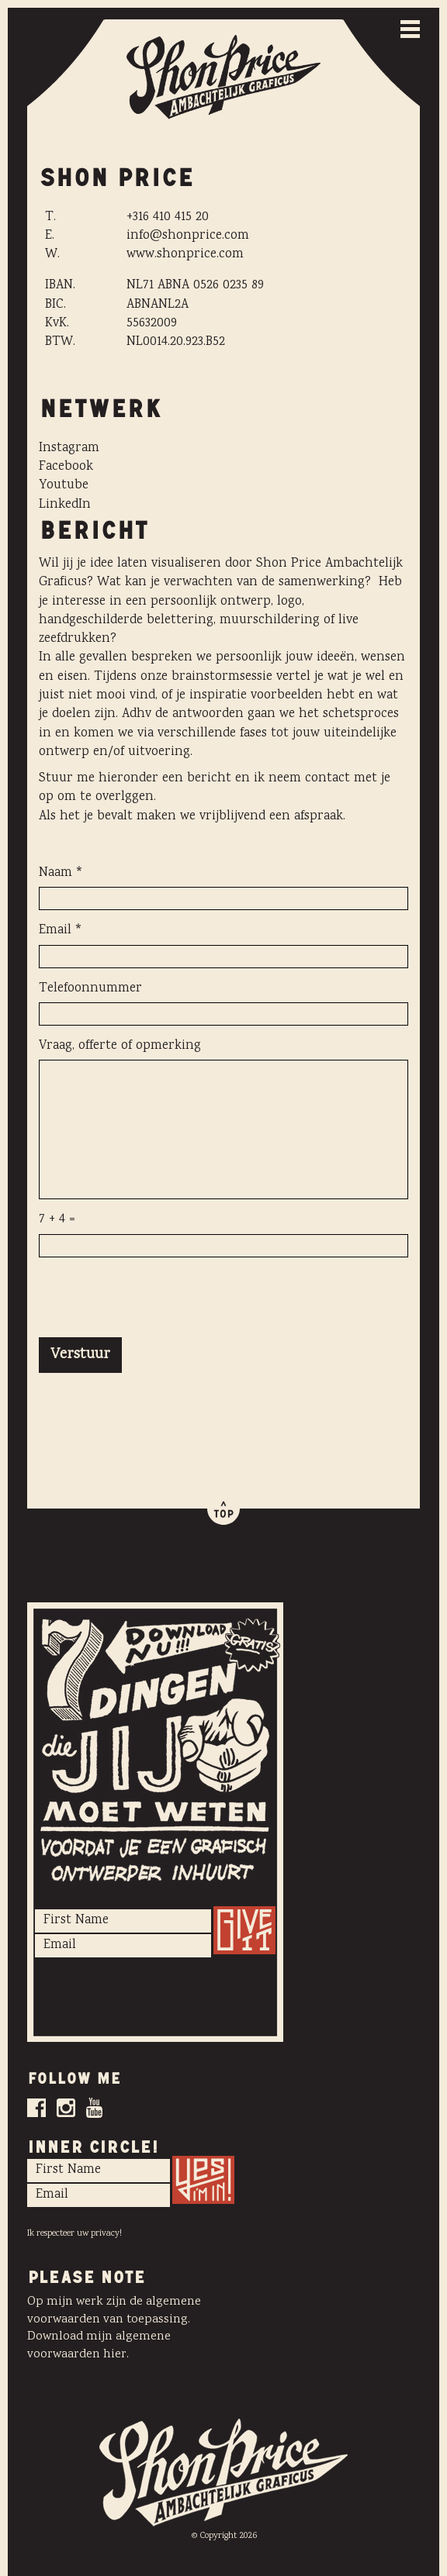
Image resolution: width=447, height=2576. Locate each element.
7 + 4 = (57, 1220)
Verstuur (80, 1354)
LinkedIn (65, 505)
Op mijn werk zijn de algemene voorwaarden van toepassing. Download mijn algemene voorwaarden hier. (114, 2328)
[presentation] (157, 1299)
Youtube (63, 485)
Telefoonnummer (90, 989)
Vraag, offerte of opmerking (120, 1046)
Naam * (61, 873)
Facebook (66, 467)
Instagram (69, 448)
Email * (61, 931)
